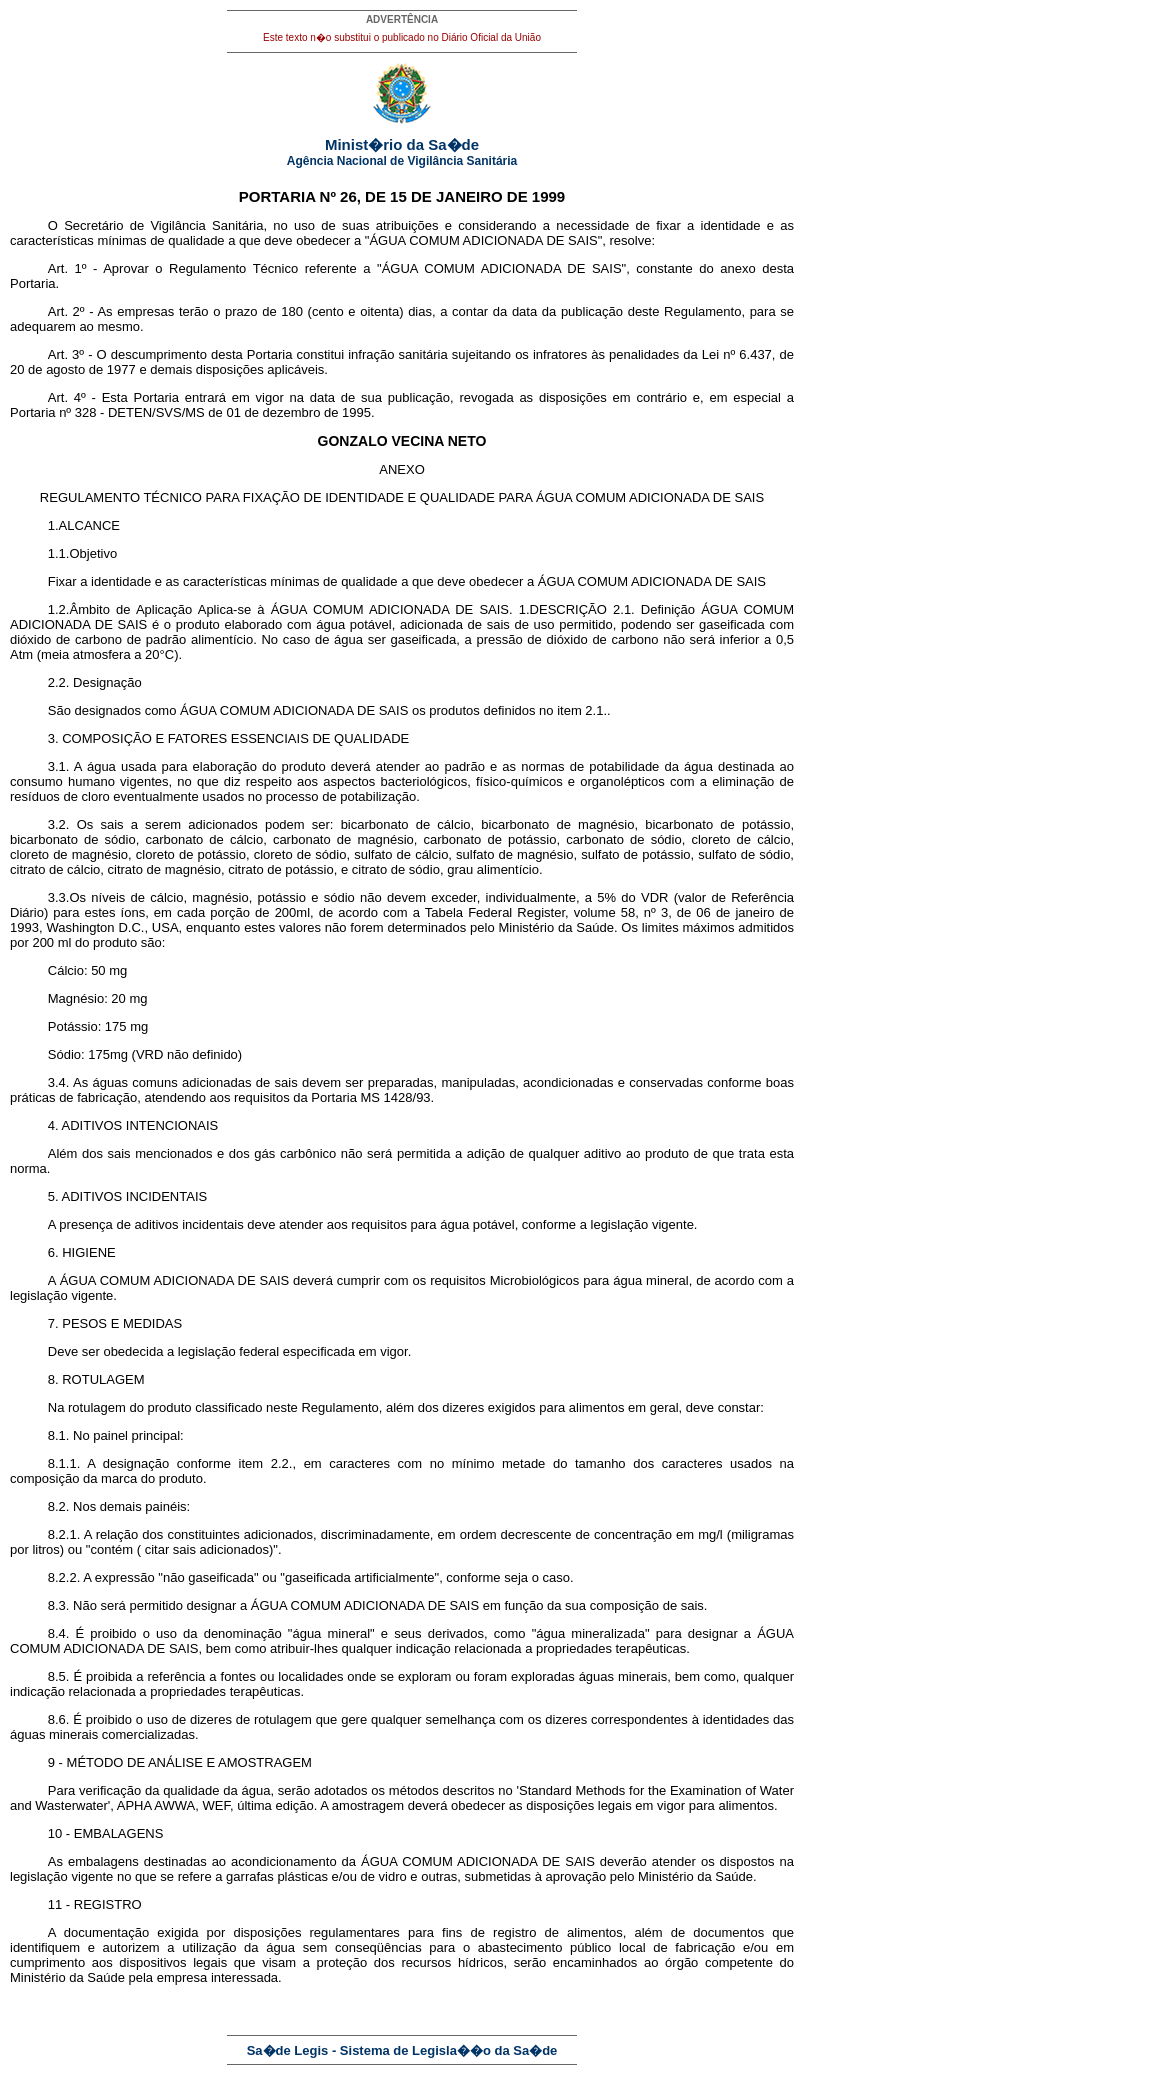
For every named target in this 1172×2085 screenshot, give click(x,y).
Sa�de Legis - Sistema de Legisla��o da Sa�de (402, 2050)
